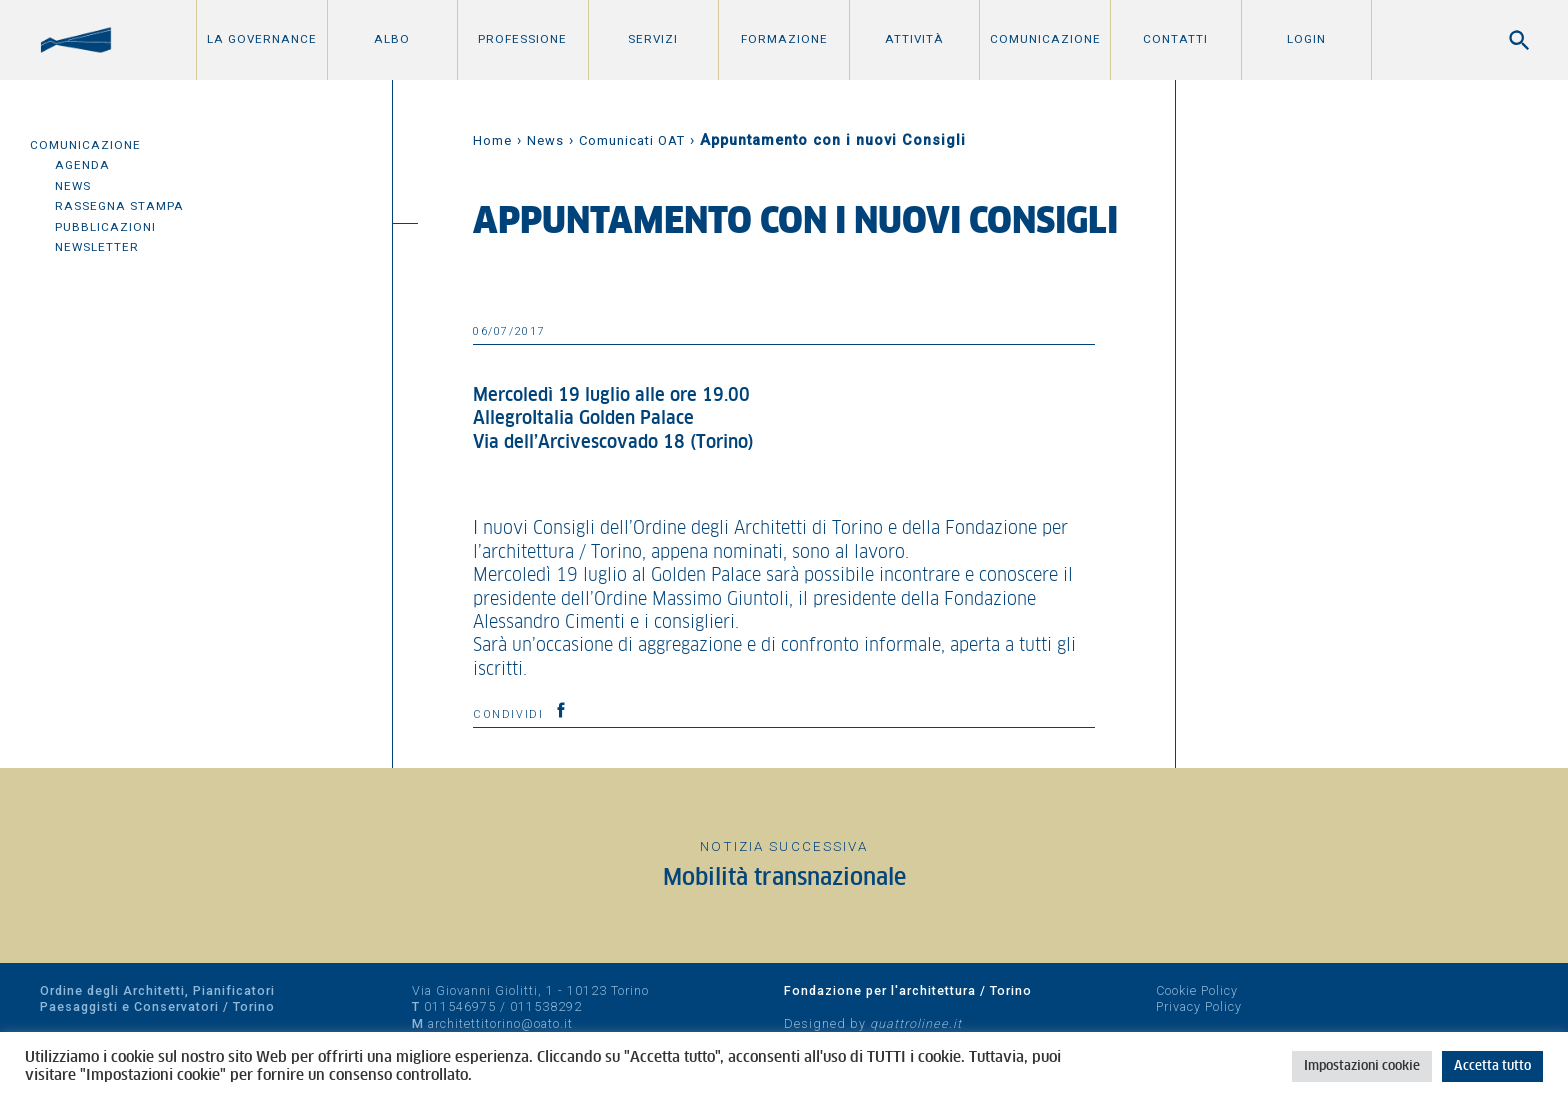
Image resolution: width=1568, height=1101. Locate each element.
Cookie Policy (1197, 990)
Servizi (653, 39)
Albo (392, 39)
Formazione (784, 39)
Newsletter (97, 247)
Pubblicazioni (105, 227)
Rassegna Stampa (119, 206)
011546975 (460, 1006)
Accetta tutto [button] (1492, 1066)
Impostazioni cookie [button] (1362, 1066)
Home (492, 140)
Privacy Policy (1199, 1006)
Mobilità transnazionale (784, 878)
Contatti (1175, 39)
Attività (914, 39)
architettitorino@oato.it (500, 1023)
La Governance (262, 39)
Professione (522, 39)
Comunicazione (1045, 39)
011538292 (546, 1006)
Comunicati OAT (632, 140)
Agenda (82, 165)
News (73, 186)
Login (1306, 39)
